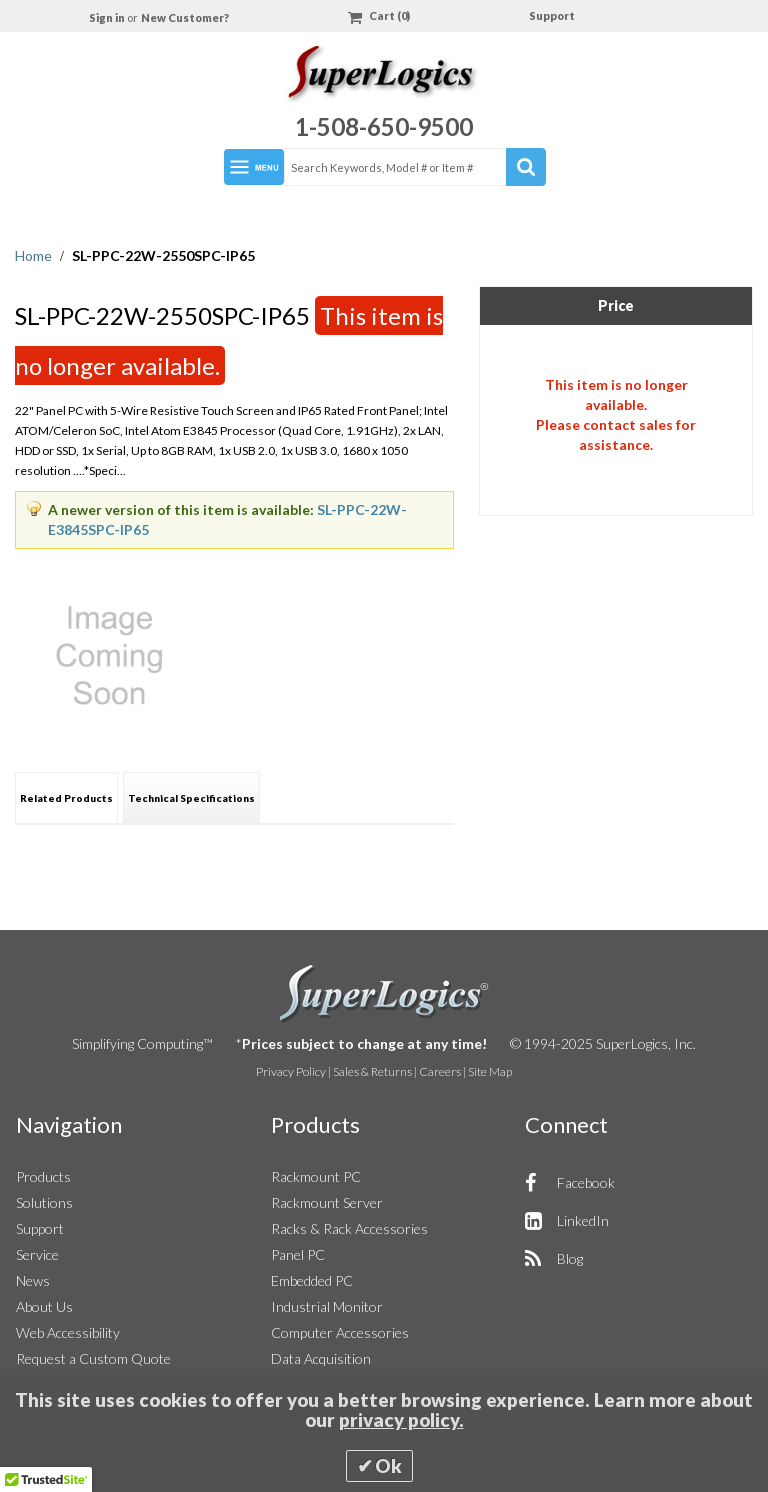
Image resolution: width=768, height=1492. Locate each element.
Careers (440, 1071)
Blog (570, 1258)
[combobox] (414, 167)
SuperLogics (384, 994)
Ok (388, 1466)
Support (552, 15)
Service (37, 1254)
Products (43, 1176)
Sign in (108, 17)
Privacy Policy (291, 1071)
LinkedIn (583, 1220)
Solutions (44, 1202)
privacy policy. (401, 1420)
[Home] (384, 76)
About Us (44, 1306)
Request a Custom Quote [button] (93, 1358)
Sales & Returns (372, 1071)
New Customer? (185, 17)
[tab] (66, 797)
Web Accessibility (68, 1332)
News (33, 1280)
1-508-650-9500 (384, 126)
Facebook (586, 1182)
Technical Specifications (191, 798)
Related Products (66, 798)
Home (35, 255)
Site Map (490, 1071)
